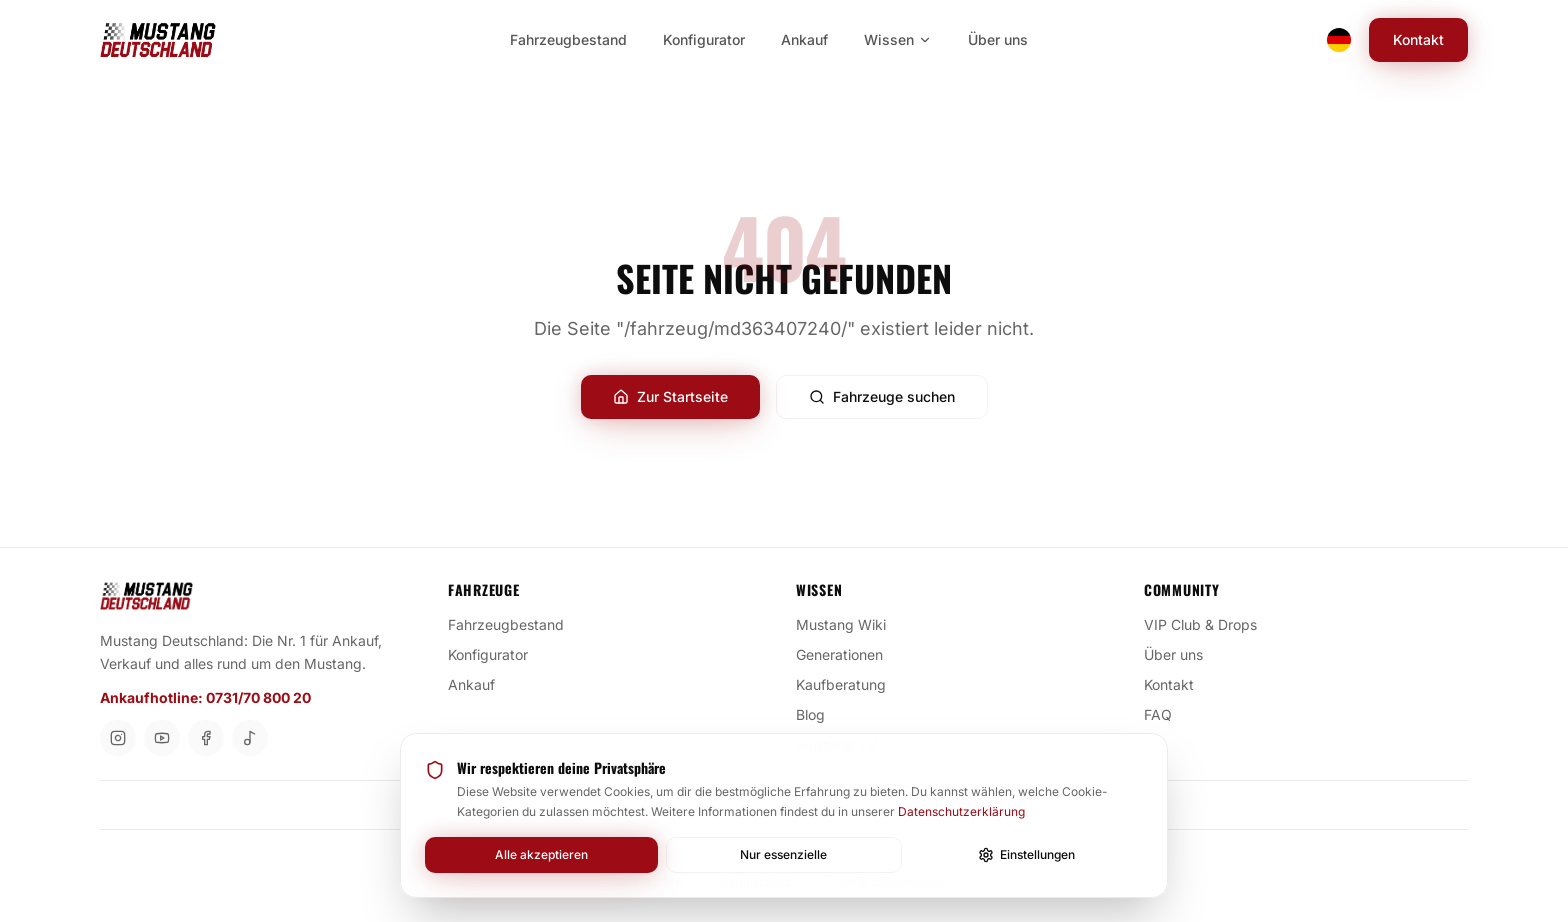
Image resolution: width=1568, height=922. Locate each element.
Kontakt (1418, 39)
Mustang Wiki (849, 624)
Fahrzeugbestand (514, 624)
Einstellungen (1026, 855)
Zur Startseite (670, 396)
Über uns (1181, 654)
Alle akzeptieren (541, 854)
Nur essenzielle (783, 854)
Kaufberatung (849, 684)
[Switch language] (1339, 40)
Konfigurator (496, 654)
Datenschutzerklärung (961, 811)
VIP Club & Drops (1208, 624)
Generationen (847, 654)
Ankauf (479, 684)
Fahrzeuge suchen (882, 396)
